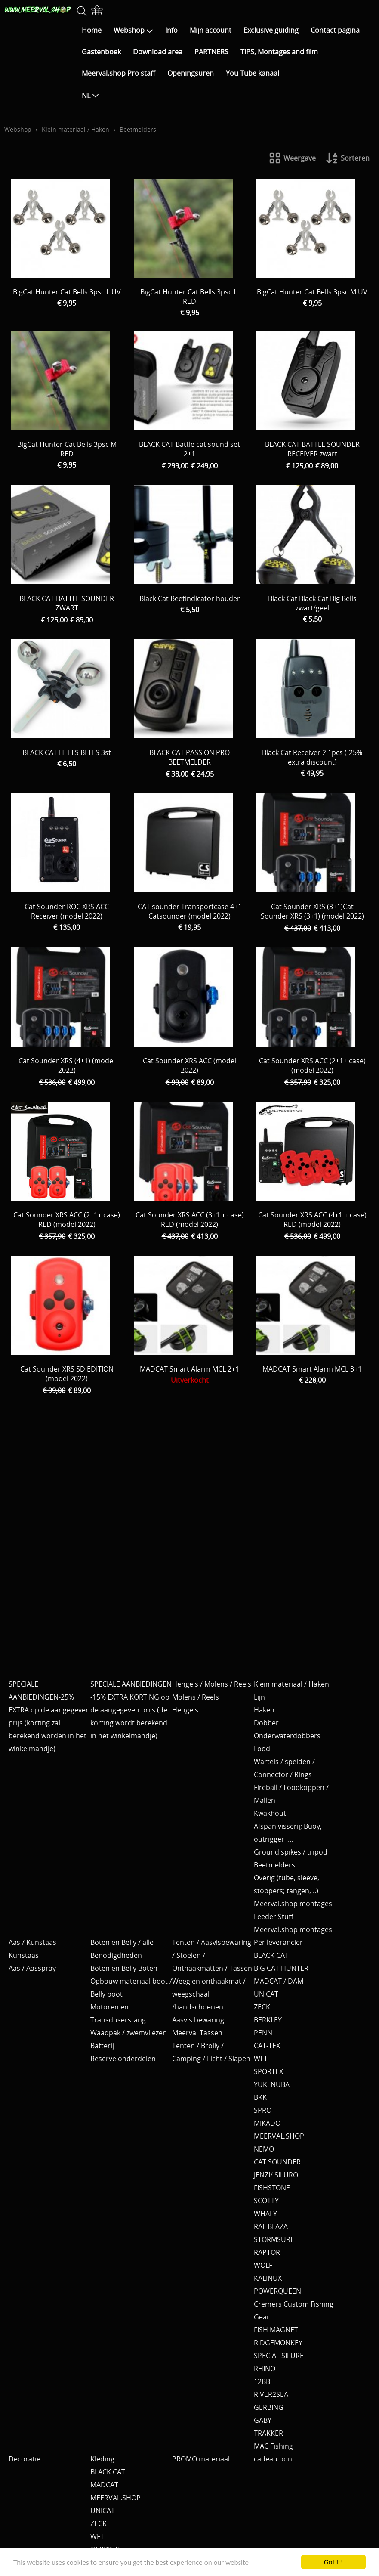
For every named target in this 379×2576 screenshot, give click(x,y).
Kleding (102, 2459)
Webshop (133, 30)
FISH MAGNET (276, 2329)
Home (92, 30)
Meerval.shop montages (293, 1903)
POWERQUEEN (277, 2291)
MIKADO (267, 2123)
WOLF (263, 2265)
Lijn (259, 1697)
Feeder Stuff (273, 1916)
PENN (263, 2032)
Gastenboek (101, 51)
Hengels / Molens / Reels (211, 1684)
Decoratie (24, 2459)
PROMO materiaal (201, 2459)
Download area (157, 51)
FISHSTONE (272, 2187)
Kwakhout (270, 1813)
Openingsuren (190, 73)
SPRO (262, 2110)
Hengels (185, 1710)
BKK (260, 2097)
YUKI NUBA (272, 2084)
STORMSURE (274, 2239)
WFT (261, 2058)
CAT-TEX (267, 2045)
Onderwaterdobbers (287, 1735)
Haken (264, 1710)
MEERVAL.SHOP (279, 2136)
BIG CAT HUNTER (281, 1968)
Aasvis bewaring (198, 2020)
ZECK (262, 2007)
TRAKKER (268, 2433)
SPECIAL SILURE (279, 2355)
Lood (262, 1748)
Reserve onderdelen (123, 2058)
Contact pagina (335, 30)
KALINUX (268, 2278)
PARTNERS (211, 51)
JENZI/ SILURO (276, 2175)
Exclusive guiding (271, 30)
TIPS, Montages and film (279, 51)
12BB (262, 2381)
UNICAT (266, 1994)
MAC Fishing (273, 2446)
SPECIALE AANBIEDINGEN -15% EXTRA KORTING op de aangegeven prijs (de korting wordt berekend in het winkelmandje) (131, 1709)
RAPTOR (267, 2252)
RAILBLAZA (271, 2226)
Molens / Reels (195, 1697)
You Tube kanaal (252, 73)
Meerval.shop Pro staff (118, 73)
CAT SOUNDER (277, 2162)
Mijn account (210, 30)
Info (171, 30)
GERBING (268, 2407)
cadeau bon (273, 2459)
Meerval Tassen (197, 2032)
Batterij (102, 2045)
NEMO (264, 2149)
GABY (262, 2420)
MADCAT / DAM (278, 1981)
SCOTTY (266, 2200)
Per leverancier (278, 1942)
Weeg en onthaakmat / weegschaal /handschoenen (209, 1994)
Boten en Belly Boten (123, 1968)
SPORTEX (268, 2071)
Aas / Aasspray (32, 1968)
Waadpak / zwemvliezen (128, 2032)
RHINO (264, 2368)
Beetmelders (274, 1865)
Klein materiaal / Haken (75, 129)
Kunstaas (24, 1955)
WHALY (265, 2213)
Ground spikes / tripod (290, 1852)
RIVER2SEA (271, 2394)
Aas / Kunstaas (32, 1942)
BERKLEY (268, 2020)
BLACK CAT (271, 1955)
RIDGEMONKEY (278, 2342)
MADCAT (104, 2484)
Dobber (266, 1723)
